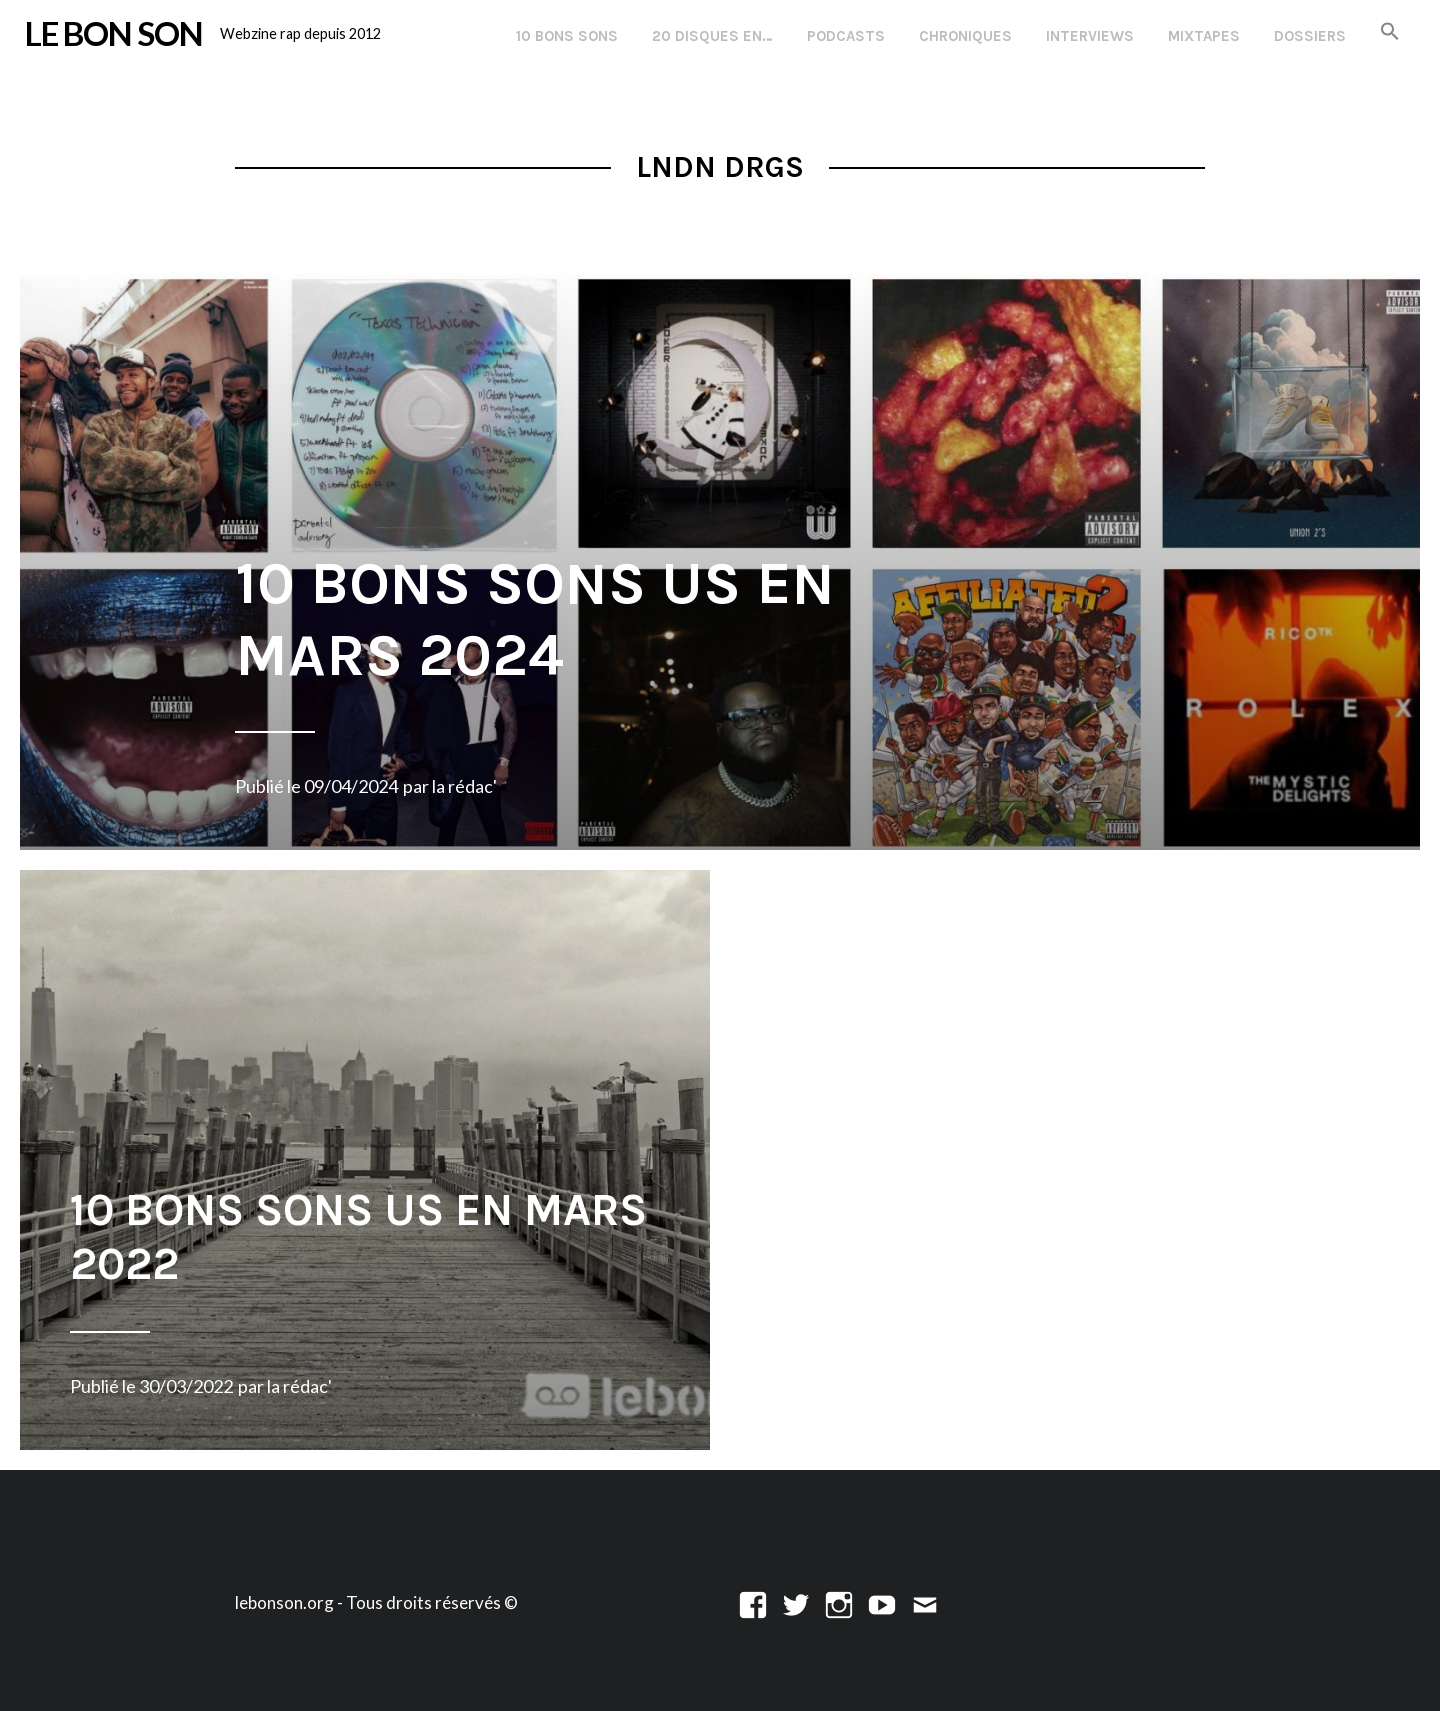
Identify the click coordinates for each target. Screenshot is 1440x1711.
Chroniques (965, 36)
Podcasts (846, 36)
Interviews (1090, 36)
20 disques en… (712, 36)
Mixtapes (1204, 36)
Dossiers (1310, 36)
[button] (1390, 32)
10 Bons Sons (567, 36)
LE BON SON (114, 33)
